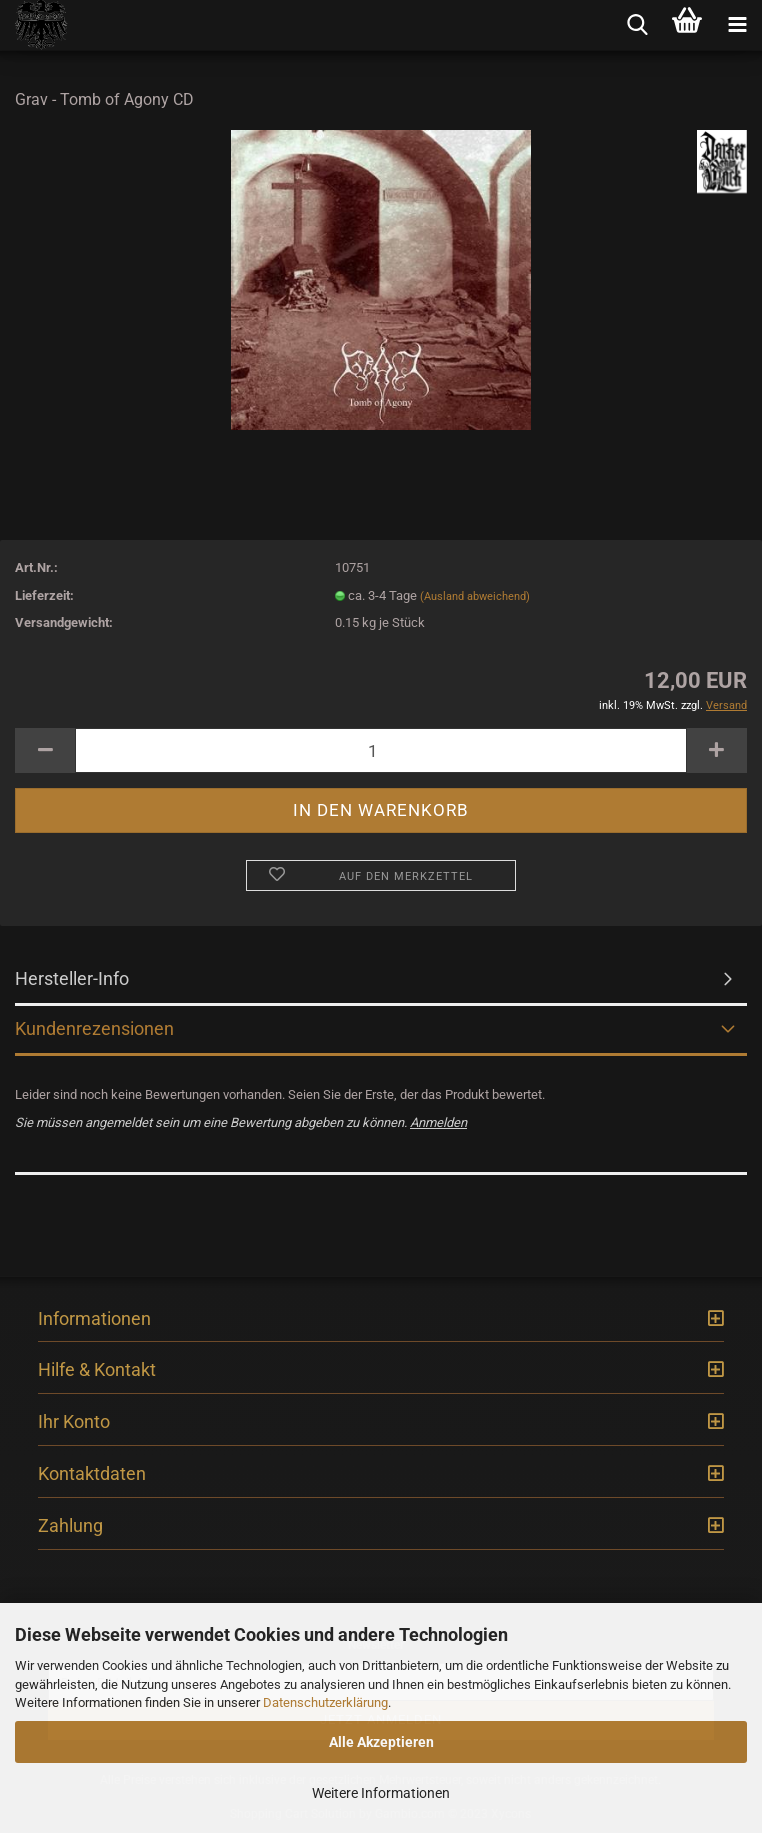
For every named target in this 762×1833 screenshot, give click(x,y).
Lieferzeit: (44, 595)
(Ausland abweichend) (475, 596)
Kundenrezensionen (94, 1028)
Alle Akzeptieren (381, 1742)
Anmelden (438, 1122)
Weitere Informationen (381, 1793)
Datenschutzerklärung (325, 1702)
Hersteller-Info (72, 978)
